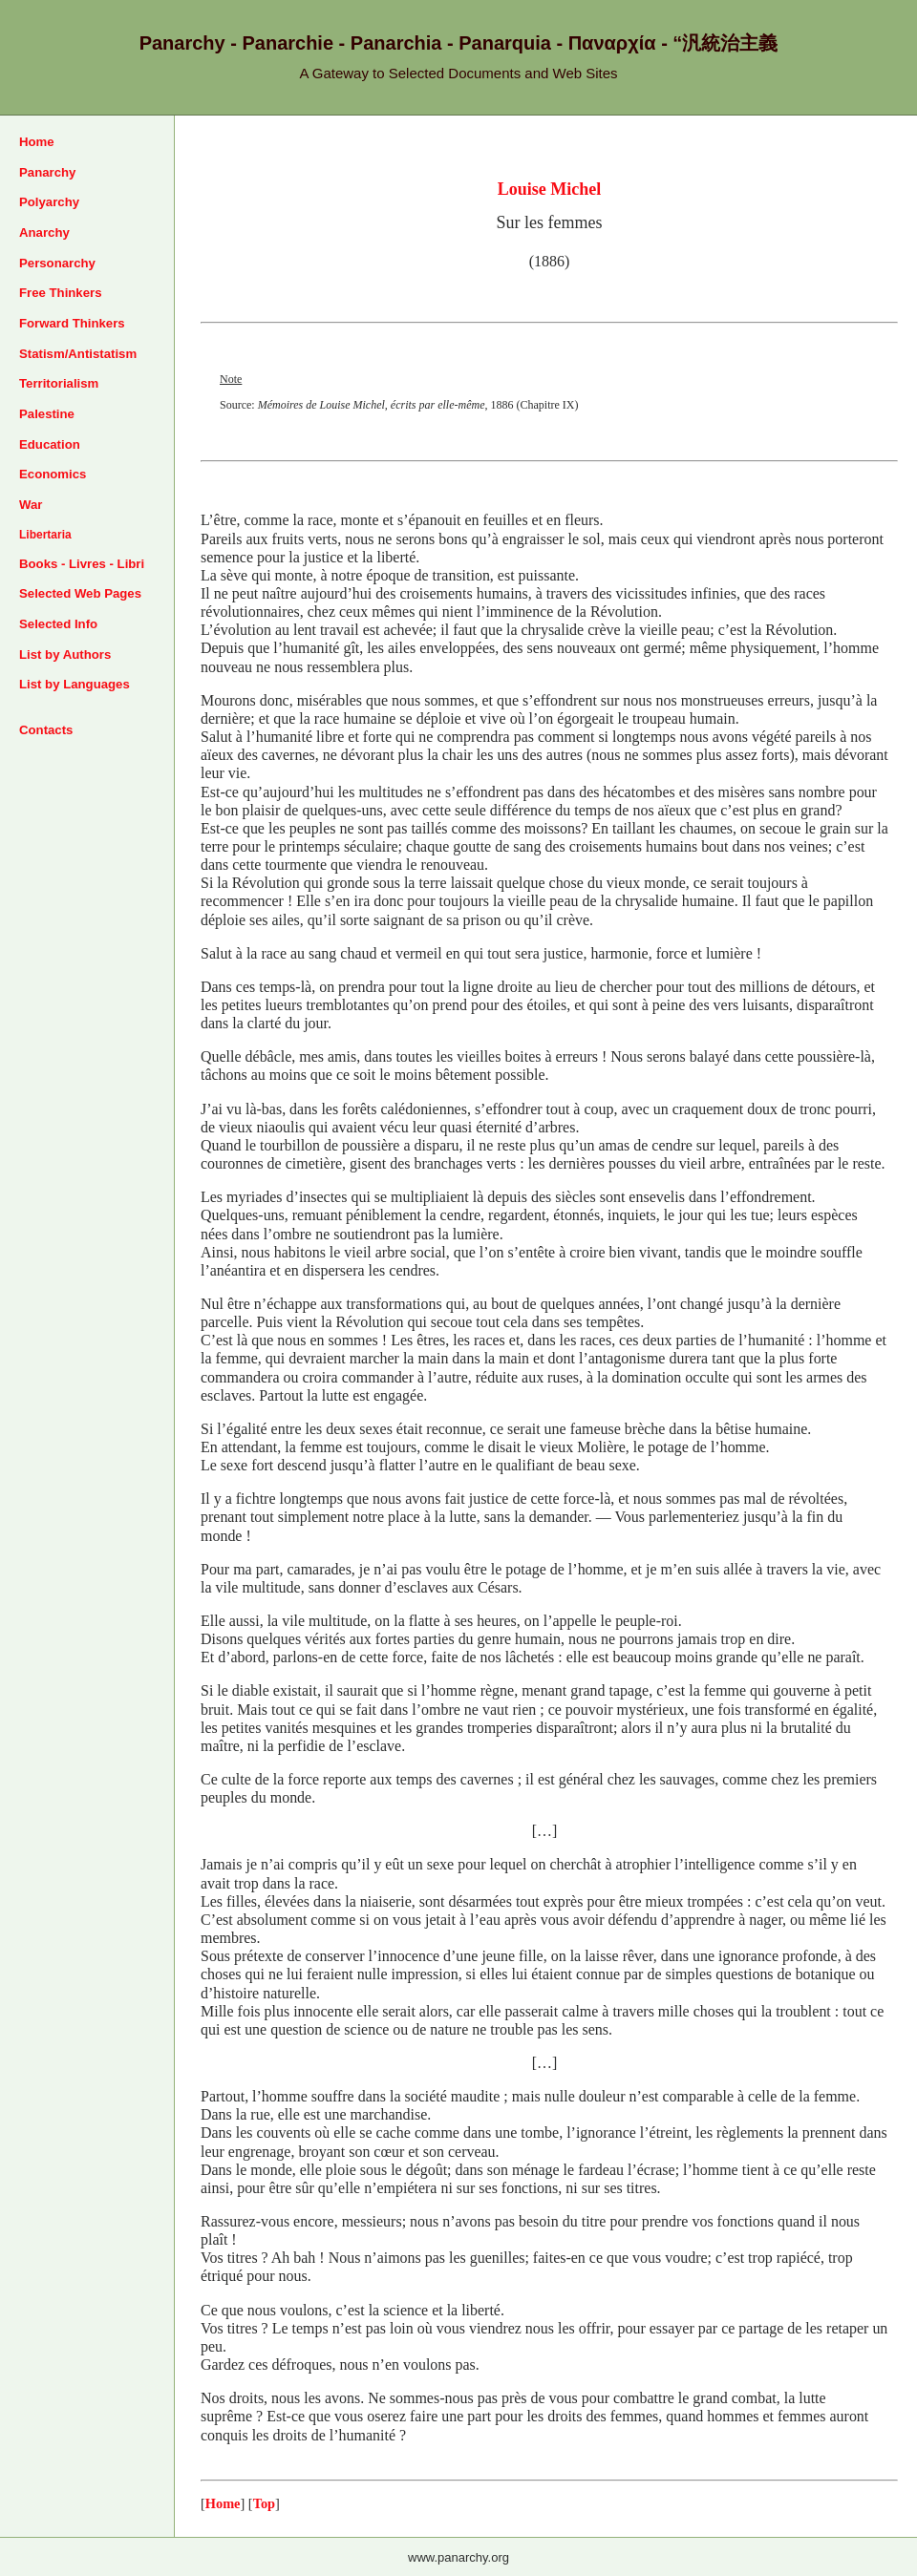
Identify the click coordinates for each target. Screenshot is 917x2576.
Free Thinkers (60, 292)
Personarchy (57, 263)
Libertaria (45, 534)
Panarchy (47, 172)
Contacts (46, 730)
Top (264, 2503)
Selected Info (58, 624)
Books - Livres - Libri (81, 564)
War (30, 504)
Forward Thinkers (72, 323)
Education (49, 444)
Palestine (47, 414)
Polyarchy (49, 202)
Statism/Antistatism (78, 354)
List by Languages (74, 684)
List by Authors (65, 654)
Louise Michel (550, 189)
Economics (52, 474)
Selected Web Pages (80, 593)
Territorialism (58, 383)
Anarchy (44, 232)
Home (36, 142)
